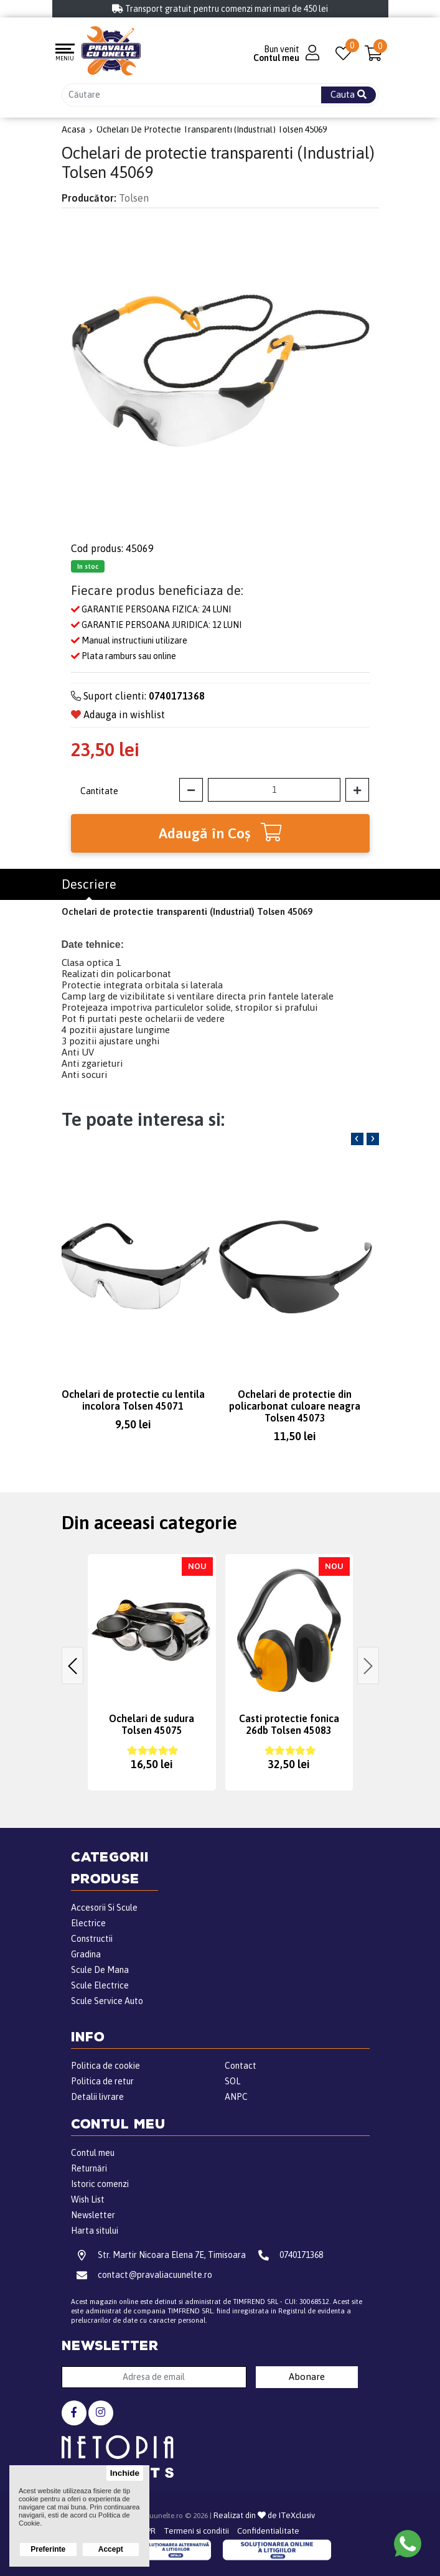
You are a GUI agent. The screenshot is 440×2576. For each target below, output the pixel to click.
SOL (232, 2081)
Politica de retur (102, 2081)
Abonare (307, 2376)
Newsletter (93, 2215)
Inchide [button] (124, 2473)
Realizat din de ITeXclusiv (264, 2515)
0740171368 (288, 2255)
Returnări (89, 2168)
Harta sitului (94, 2231)
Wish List (88, 2199)
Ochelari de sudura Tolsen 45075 (151, 1724)
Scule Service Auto (107, 2001)
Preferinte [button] (47, 2549)
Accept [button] (110, 2549)
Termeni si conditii (196, 2531)
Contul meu (93, 2153)
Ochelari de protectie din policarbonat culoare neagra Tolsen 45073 (294, 1406)
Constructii (92, 1939)
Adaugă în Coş (220, 832)
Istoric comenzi (100, 2184)
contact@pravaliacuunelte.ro (141, 2275)
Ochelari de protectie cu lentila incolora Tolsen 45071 (133, 1400)
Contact (240, 2066)
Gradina (86, 1954)
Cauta (348, 94)
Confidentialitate (268, 2531)
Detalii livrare (97, 2097)
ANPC (236, 2097)
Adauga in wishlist (118, 714)
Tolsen (134, 198)
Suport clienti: (138, 695)
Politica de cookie (105, 2066)
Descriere (89, 884)
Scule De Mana (100, 1970)
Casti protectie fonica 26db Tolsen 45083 (289, 1724)
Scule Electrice (100, 1985)
